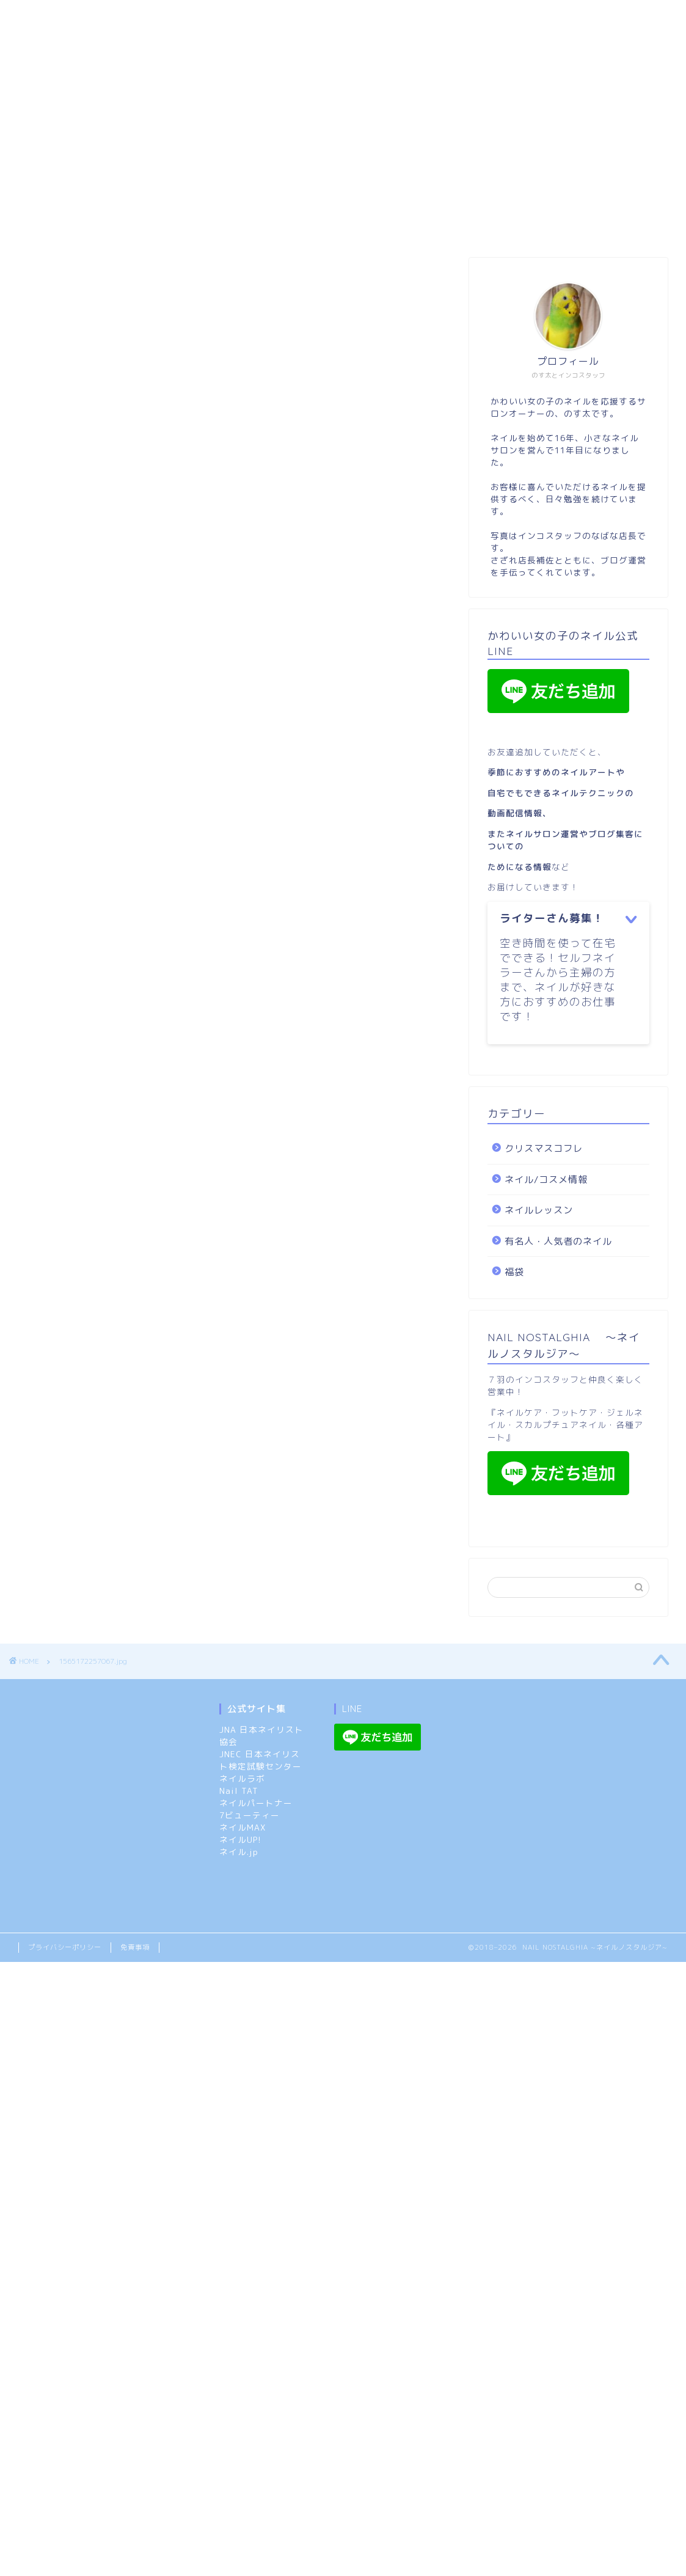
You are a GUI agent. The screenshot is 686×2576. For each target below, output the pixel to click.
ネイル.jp (238, 1851)
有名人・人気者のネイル (558, 1241)
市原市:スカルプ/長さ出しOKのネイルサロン (120, 16)
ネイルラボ (242, 1778)
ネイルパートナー (256, 1803)
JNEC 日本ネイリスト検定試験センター (260, 1760)
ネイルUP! (240, 1839)
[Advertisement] (337, 147)
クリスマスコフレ (207, 40)
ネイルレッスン (59, 40)
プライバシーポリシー (64, 1947)
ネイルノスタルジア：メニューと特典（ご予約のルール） (363, 16)
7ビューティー (249, 1815)
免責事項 (135, 1947)
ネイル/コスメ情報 (552, 16)
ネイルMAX (242, 1827)
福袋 (131, 40)
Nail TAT (238, 1790)
